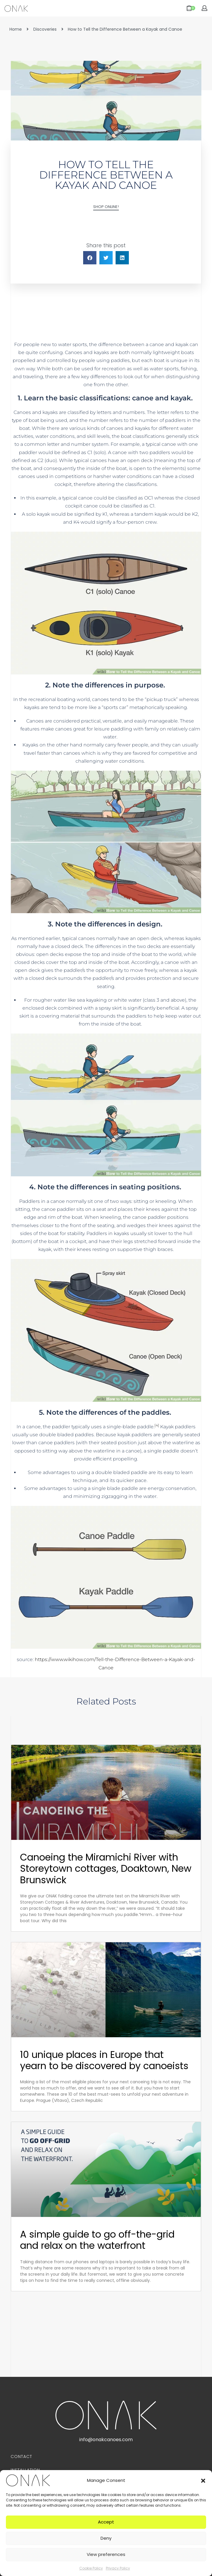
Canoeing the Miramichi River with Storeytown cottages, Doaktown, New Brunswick (105, 1868)
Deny (106, 2538)
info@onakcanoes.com (106, 2439)
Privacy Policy (118, 2568)
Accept (106, 2522)
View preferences (106, 2554)
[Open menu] (53, 8)
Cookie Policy (91, 2568)
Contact (21, 2456)
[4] (157, 1425)
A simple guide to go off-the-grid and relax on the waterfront (97, 2240)
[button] (203, 2480)
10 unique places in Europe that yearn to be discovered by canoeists (104, 2060)
